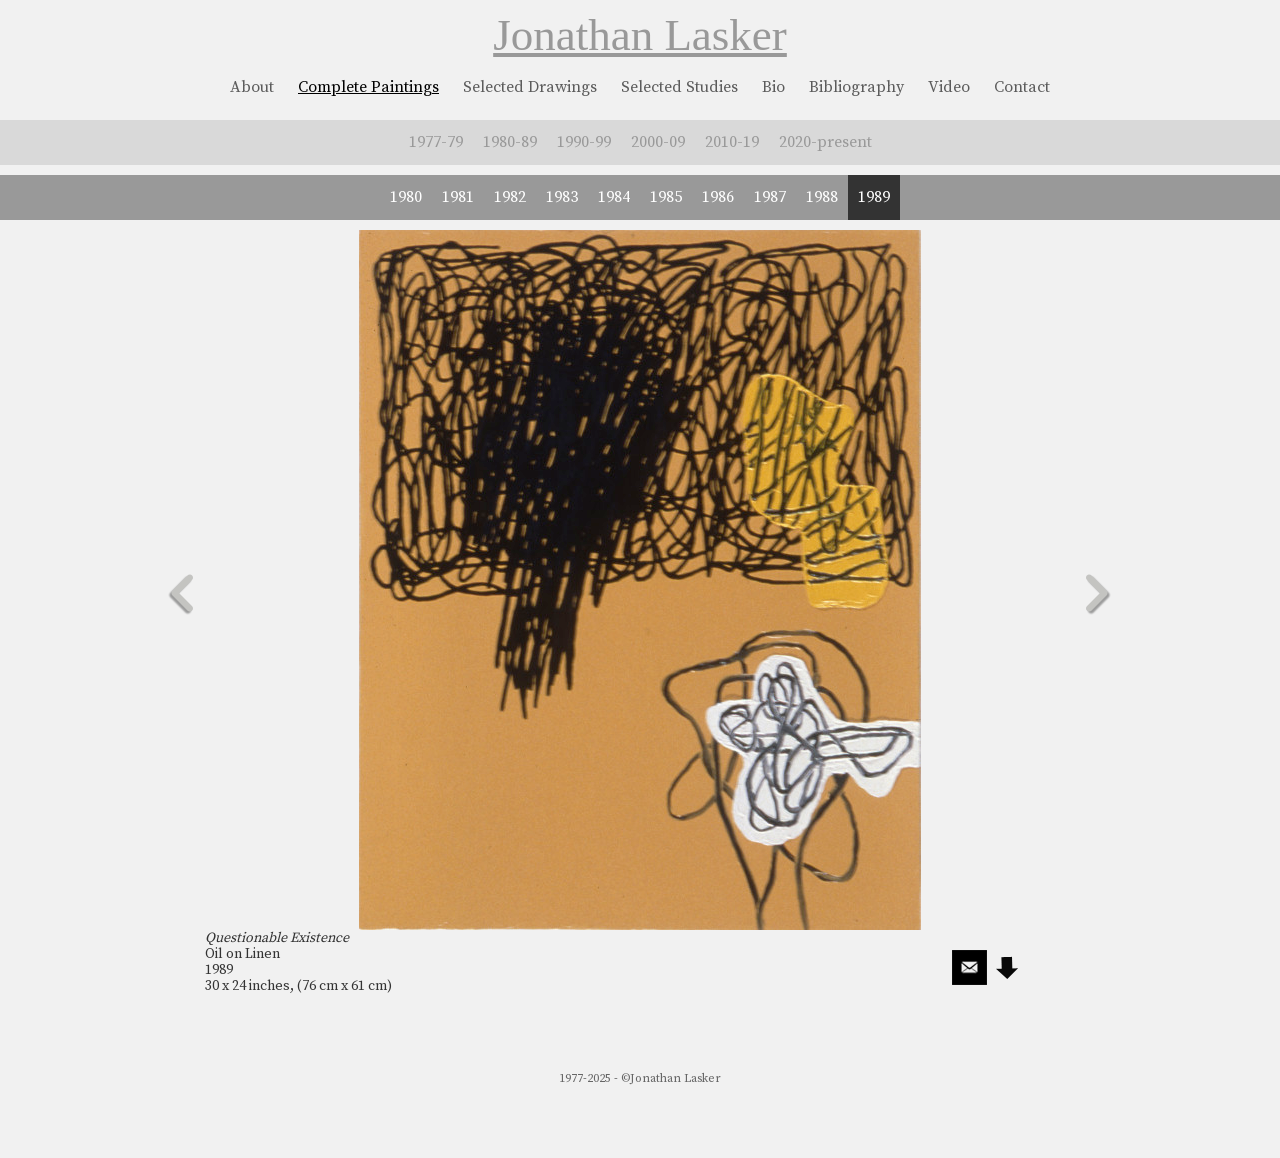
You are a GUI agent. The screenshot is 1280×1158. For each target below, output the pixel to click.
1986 (718, 197)
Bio (773, 87)
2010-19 (732, 142)
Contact (1022, 87)
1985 (666, 197)
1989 (874, 197)
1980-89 (510, 142)
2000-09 (658, 142)
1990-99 (584, 142)
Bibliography (856, 87)
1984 (614, 197)
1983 (562, 197)
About (252, 87)
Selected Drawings (530, 87)
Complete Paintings (368, 87)
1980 (406, 197)
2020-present (825, 142)
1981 (458, 197)
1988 (822, 197)
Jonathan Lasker (640, 35)
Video (949, 87)
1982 (510, 197)
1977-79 (436, 142)
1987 (770, 197)
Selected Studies (679, 87)
